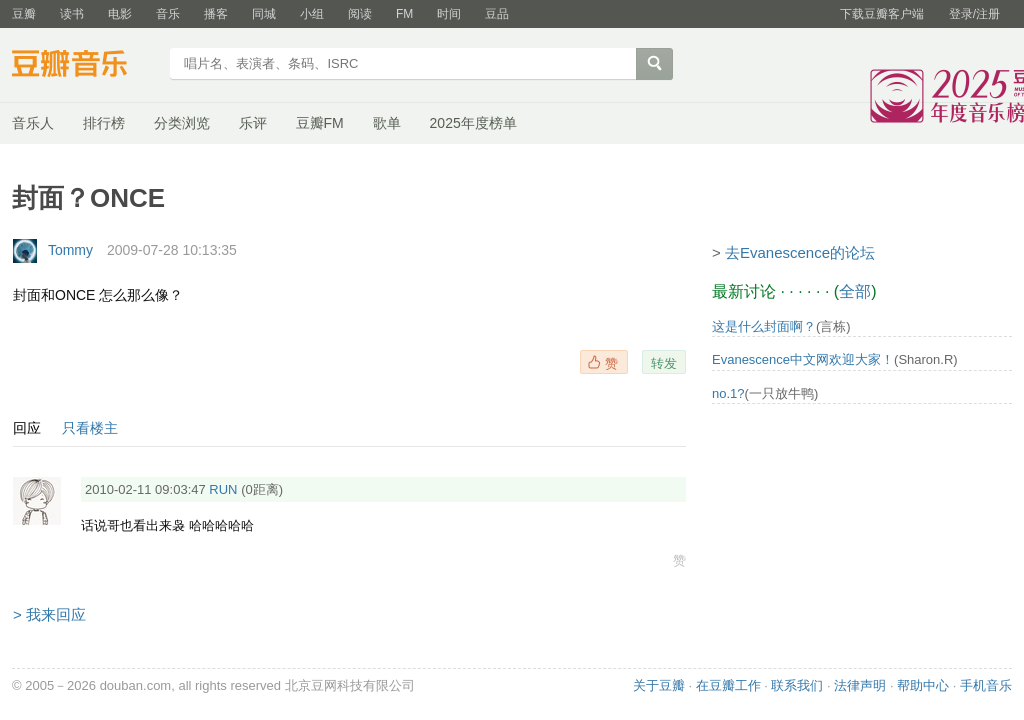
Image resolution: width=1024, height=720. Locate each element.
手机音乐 (986, 685)
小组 (312, 14)
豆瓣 (24, 14)
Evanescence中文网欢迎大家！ (803, 359)
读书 (72, 14)
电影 (120, 14)
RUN (223, 489)
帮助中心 (923, 685)
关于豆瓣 (659, 685)
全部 (855, 291)
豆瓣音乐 (84, 66)
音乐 (168, 14)
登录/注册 (974, 14)
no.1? (728, 393)
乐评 (253, 123)
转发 (664, 363)
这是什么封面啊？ (764, 326)
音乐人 (33, 123)
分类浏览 (182, 123)
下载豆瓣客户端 (882, 14)
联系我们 (797, 685)
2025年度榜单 (473, 123)
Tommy (70, 250)
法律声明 (860, 685)
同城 (264, 14)
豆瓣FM (320, 123)
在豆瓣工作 (728, 685)
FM (404, 14)
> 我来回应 (49, 614)
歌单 (387, 123)
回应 (27, 428)
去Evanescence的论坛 (800, 252)
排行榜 (104, 123)
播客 (216, 14)
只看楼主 (90, 428)
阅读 (360, 14)
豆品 (497, 14)
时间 (449, 14)
